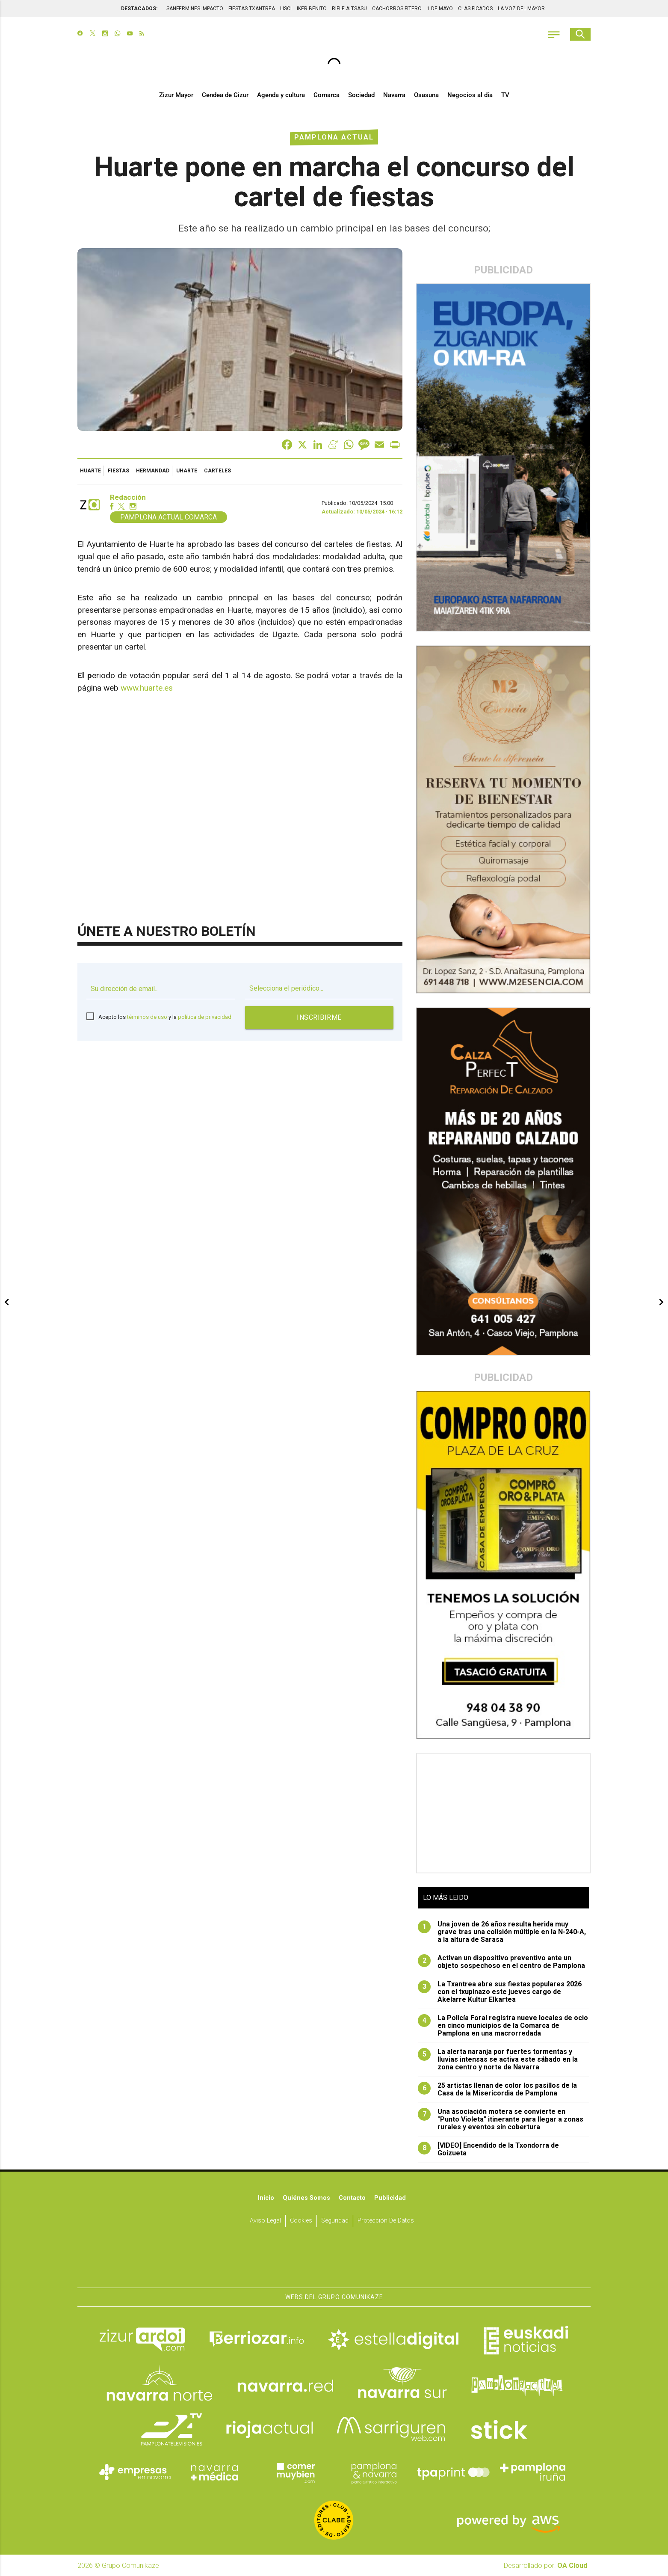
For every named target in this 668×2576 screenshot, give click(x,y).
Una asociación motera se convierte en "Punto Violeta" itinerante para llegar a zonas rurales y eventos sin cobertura (500, 2119)
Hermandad (152, 471)
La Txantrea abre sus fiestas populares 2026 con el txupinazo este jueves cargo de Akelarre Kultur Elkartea (500, 1991)
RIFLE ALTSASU (349, 9)
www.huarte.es (147, 688)
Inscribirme (319, 1017)
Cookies (301, 2220)
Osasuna (426, 95)
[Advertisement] (504, 1813)
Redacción (128, 497)
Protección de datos (386, 2220)
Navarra (394, 95)
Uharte (186, 471)
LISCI (286, 9)
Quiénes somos (306, 2198)
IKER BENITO (312, 9)
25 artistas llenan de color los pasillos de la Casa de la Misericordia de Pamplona (497, 2089)
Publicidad (390, 2198)
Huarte (90, 471)
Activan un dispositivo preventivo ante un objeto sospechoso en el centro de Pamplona (501, 1962)
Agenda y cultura (281, 95)
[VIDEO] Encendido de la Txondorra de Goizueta (488, 2149)
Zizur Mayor (176, 95)
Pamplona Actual (334, 137)
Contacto (352, 2198)
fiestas (118, 471)
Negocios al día (470, 95)
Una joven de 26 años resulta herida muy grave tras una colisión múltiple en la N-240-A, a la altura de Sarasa (502, 1932)
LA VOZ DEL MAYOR (521, 9)
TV (505, 95)
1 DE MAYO (440, 9)
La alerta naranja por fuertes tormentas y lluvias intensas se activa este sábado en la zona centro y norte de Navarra (498, 2059)
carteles (217, 471)
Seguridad (335, 2220)
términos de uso (147, 1017)
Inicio (266, 2198)
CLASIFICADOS (475, 9)
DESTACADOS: (139, 9)
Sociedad (361, 95)
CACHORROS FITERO (397, 9)
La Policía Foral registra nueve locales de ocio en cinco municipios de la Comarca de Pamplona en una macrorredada (503, 2025)
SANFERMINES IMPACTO (194, 9)
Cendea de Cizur (225, 95)
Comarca (326, 95)
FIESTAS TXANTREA (251, 9)
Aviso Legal (265, 2220)
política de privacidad (204, 1017)
